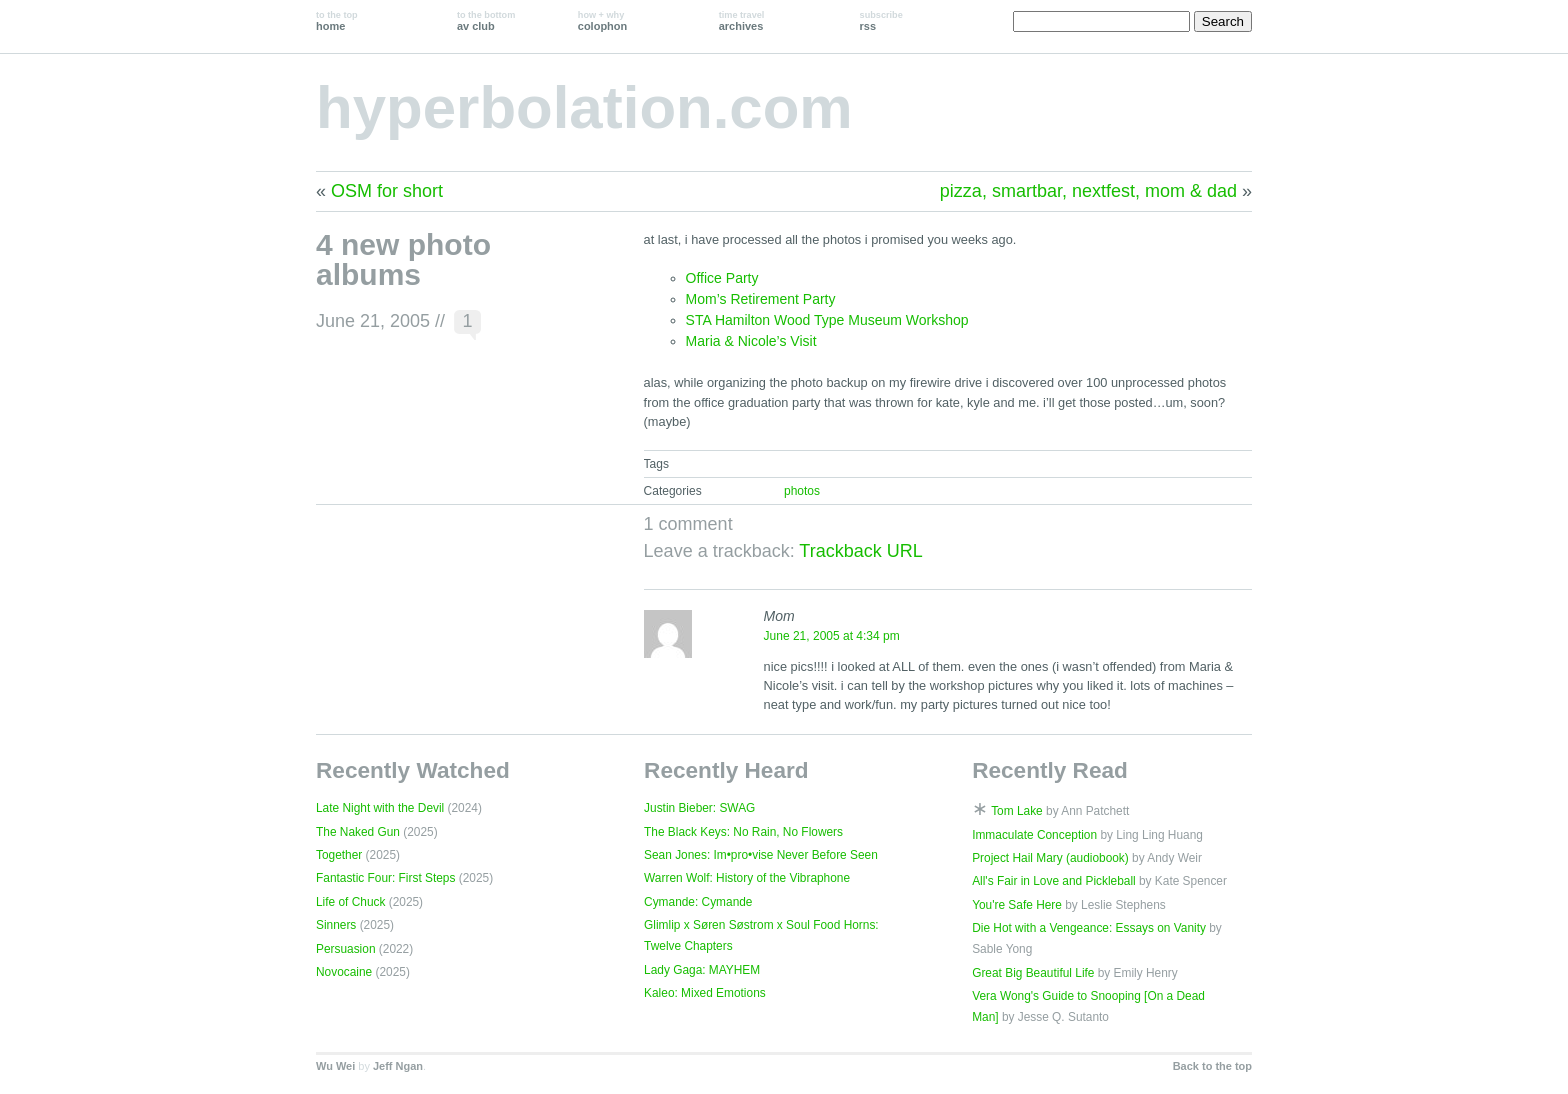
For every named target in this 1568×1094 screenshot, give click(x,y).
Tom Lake (1017, 811)
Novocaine (344, 972)
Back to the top (1212, 1066)
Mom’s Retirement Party (761, 299)
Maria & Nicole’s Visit (751, 341)
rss (881, 21)
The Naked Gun (358, 832)
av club (486, 21)
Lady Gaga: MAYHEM (702, 970)
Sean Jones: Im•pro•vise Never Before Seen (761, 855)
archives (742, 21)
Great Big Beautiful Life (1033, 973)
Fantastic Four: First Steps (385, 878)
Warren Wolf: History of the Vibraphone (747, 878)
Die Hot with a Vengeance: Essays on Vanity (1089, 928)
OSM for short (387, 191)
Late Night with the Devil (380, 808)
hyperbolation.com (584, 107)
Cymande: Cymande (698, 902)
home (337, 21)
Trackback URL (860, 551)
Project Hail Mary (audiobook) (1050, 858)
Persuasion (346, 949)
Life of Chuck (350, 902)
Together (339, 855)
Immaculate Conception (1034, 835)
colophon (602, 21)
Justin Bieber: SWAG (699, 808)
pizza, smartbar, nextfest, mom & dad (1088, 191)
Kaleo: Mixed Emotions (705, 993)
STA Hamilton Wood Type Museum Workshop (827, 320)
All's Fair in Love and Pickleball (1054, 881)
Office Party (722, 278)
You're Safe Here (1017, 905)
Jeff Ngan (398, 1066)
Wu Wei (335, 1066)
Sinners (336, 925)
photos (802, 491)
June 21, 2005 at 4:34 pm (832, 636)
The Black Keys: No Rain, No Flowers (743, 832)
